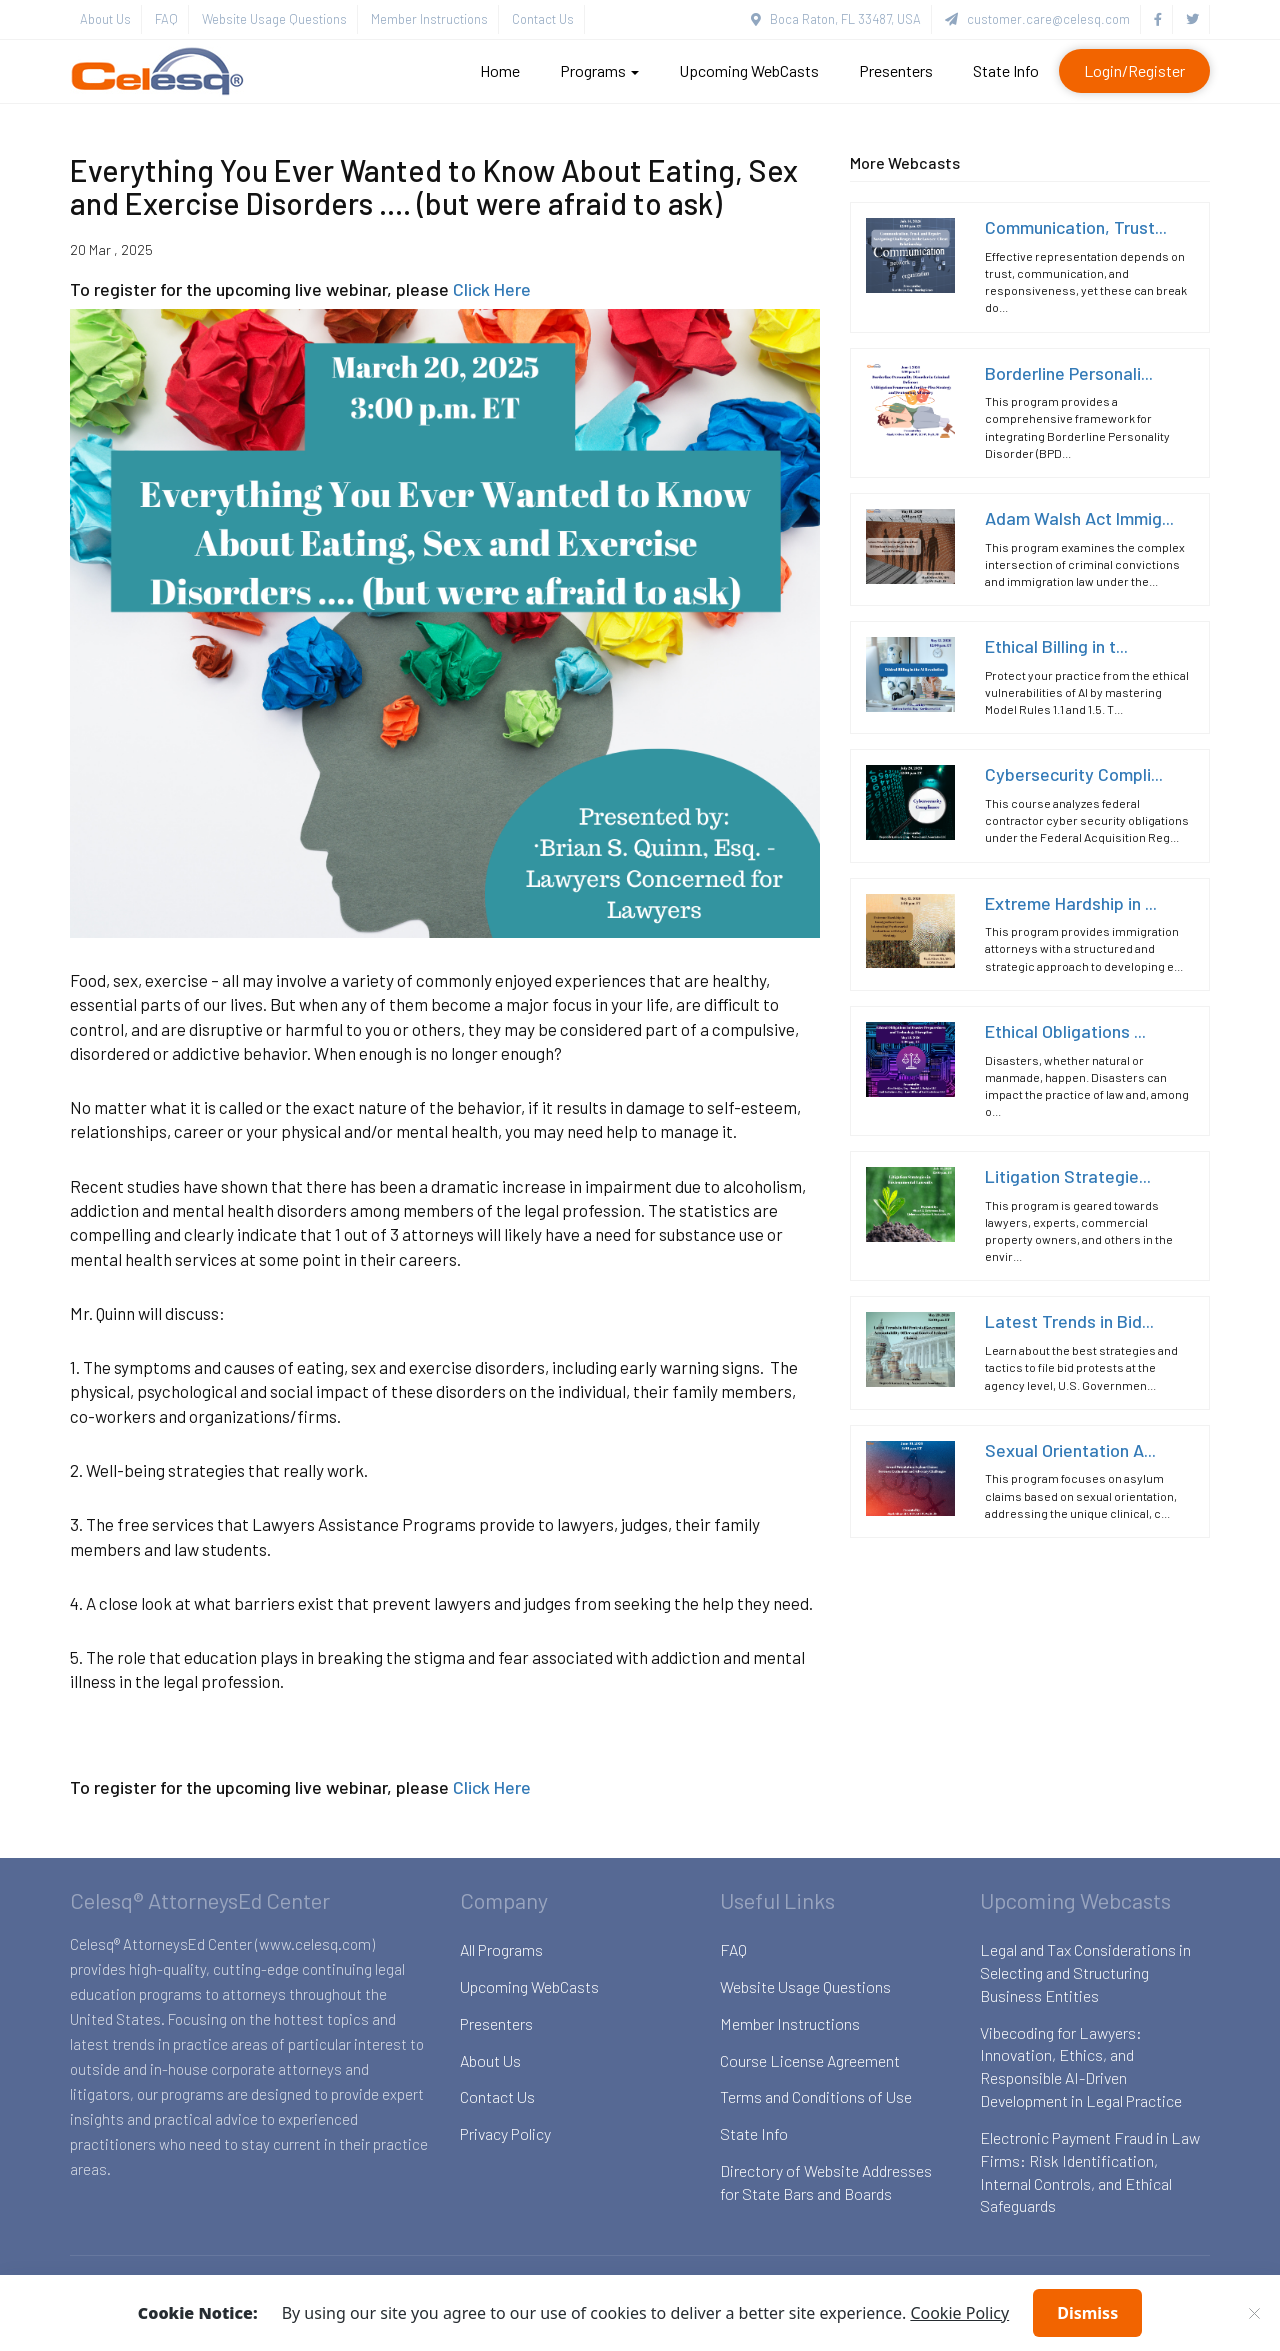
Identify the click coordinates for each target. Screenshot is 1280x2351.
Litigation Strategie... (1068, 1176)
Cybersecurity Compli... (1074, 774)
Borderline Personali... (1069, 373)
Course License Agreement (810, 2060)
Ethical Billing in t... (1056, 646)
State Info (1006, 70)
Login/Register (1134, 70)
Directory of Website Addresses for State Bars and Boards (826, 2182)
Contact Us (543, 19)
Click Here (492, 289)
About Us (105, 19)
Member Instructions (429, 19)
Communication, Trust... (1076, 227)
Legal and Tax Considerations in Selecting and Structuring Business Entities (1085, 1972)
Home (500, 70)
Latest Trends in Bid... (1069, 1321)
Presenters (896, 70)
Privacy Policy (505, 2133)
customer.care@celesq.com (1037, 19)
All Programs (501, 1949)
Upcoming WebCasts (749, 70)
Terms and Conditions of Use (816, 2096)
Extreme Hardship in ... (1071, 903)
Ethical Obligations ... (1065, 1031)
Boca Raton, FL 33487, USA (836, 19)
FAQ (166, 19)
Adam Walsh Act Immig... (1079, 518)
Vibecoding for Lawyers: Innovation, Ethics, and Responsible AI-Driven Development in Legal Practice (1081, 2067)
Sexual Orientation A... (1070, 1450)
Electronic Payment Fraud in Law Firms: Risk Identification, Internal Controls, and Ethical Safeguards (1090, 2172)
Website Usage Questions (274, 19)
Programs (599, 70)
